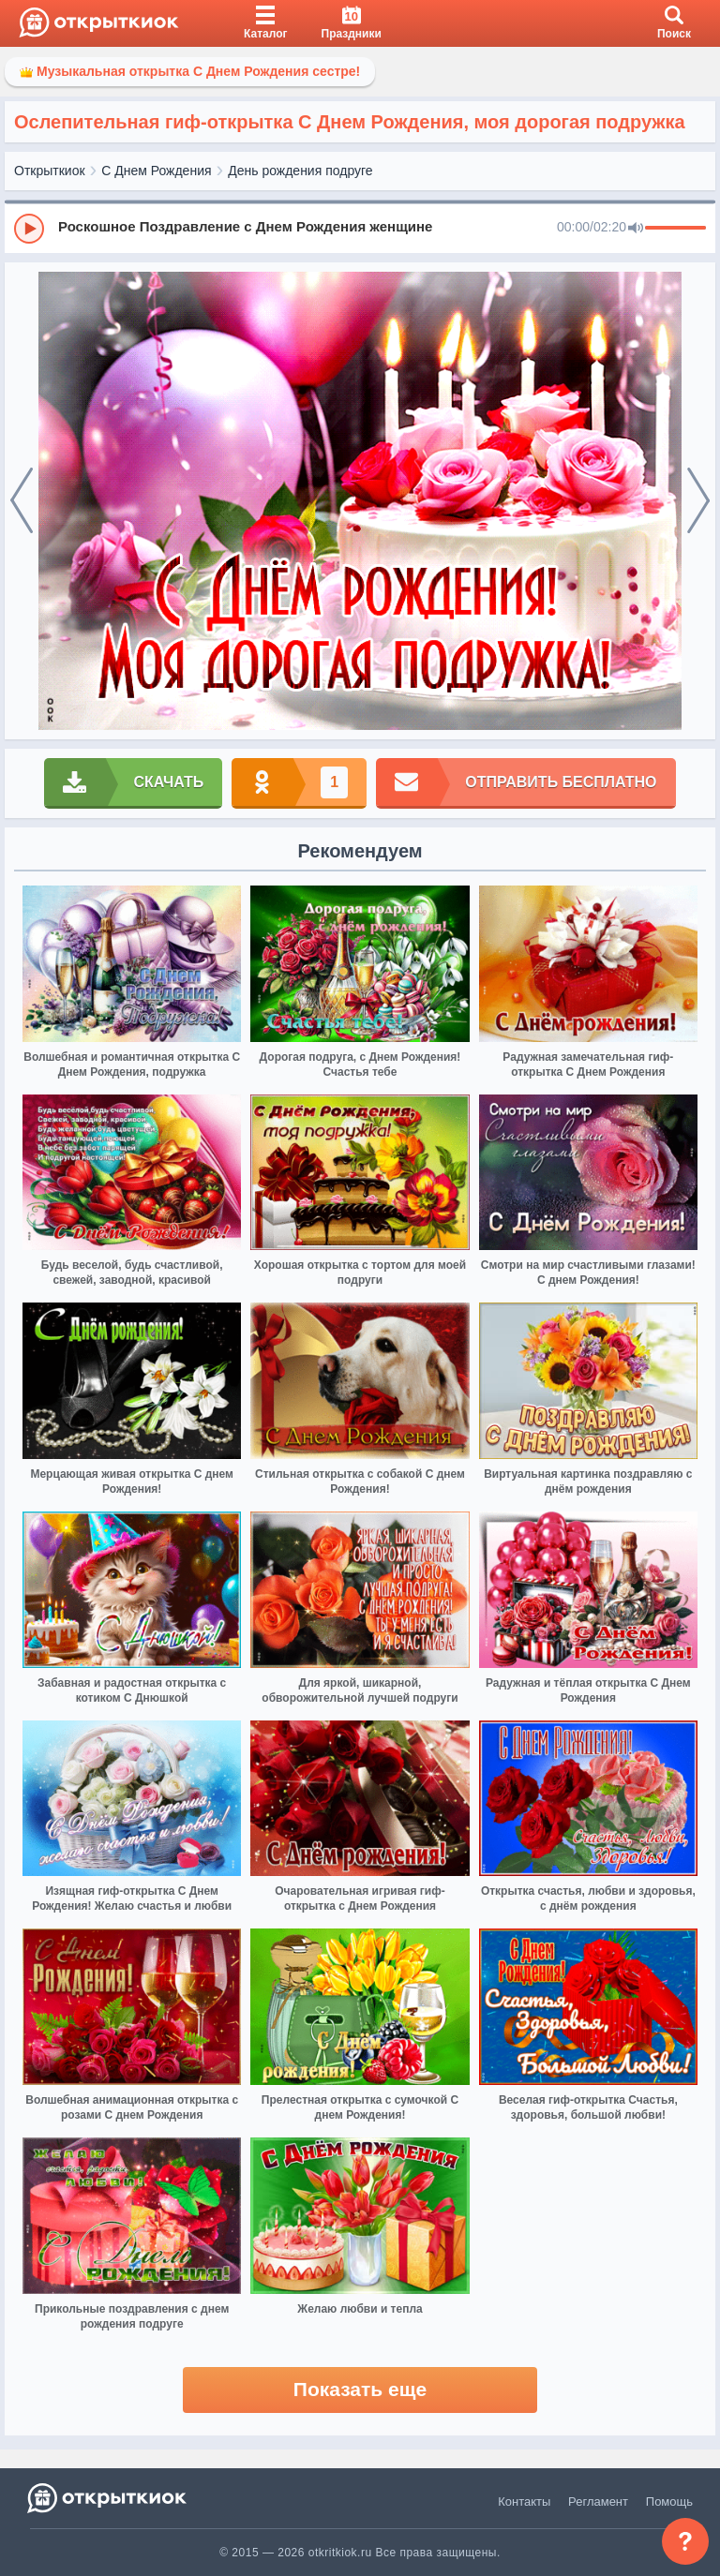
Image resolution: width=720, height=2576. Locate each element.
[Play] (29, 229)
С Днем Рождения (156, 170)
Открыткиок (49, 170)
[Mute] (635, 228)
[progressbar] (675, 228)
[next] (698, 501)
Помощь (669, 2501)
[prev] (21, 501)
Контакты (524, 2501)
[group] (360, 227)
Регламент (598, 2501)
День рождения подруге (300, 170)
